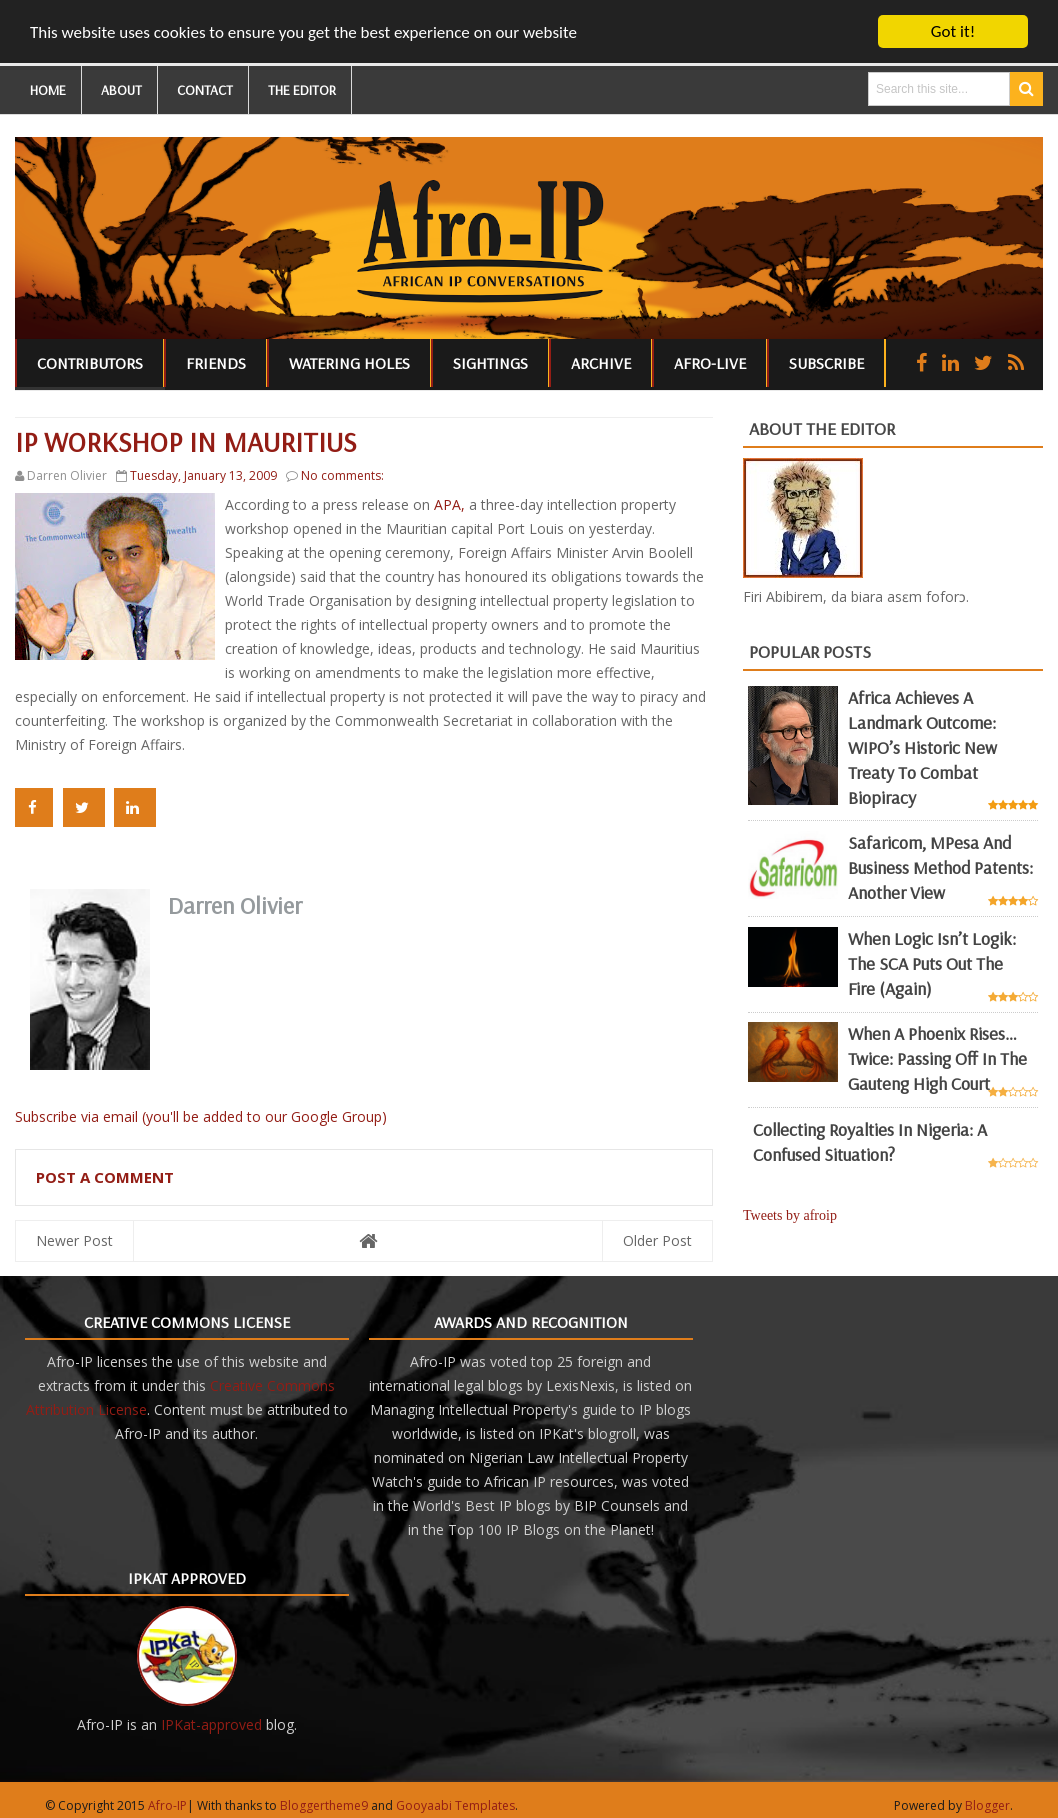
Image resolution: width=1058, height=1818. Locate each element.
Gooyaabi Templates (455, 1804)
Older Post (657, 1239)
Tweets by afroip (790, 1215)
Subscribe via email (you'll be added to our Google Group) (201, 1115)
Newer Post (74, 1239)
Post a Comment (105, 1176)
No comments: (342, 475)
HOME (48, 90)
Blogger (987, 1804)
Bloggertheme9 (324, 1804)
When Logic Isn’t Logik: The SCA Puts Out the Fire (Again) (932, 963)
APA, (451, 504)
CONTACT (205, 90)
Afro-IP (167, 1804)
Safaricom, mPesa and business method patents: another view (940, 867)
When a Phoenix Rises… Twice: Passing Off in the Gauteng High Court (937, 1058)
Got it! (953, 31)
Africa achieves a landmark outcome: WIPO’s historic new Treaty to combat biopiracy (922, 746)
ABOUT (121, 90)
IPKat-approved (211, 1723)
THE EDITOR (302, 90)
